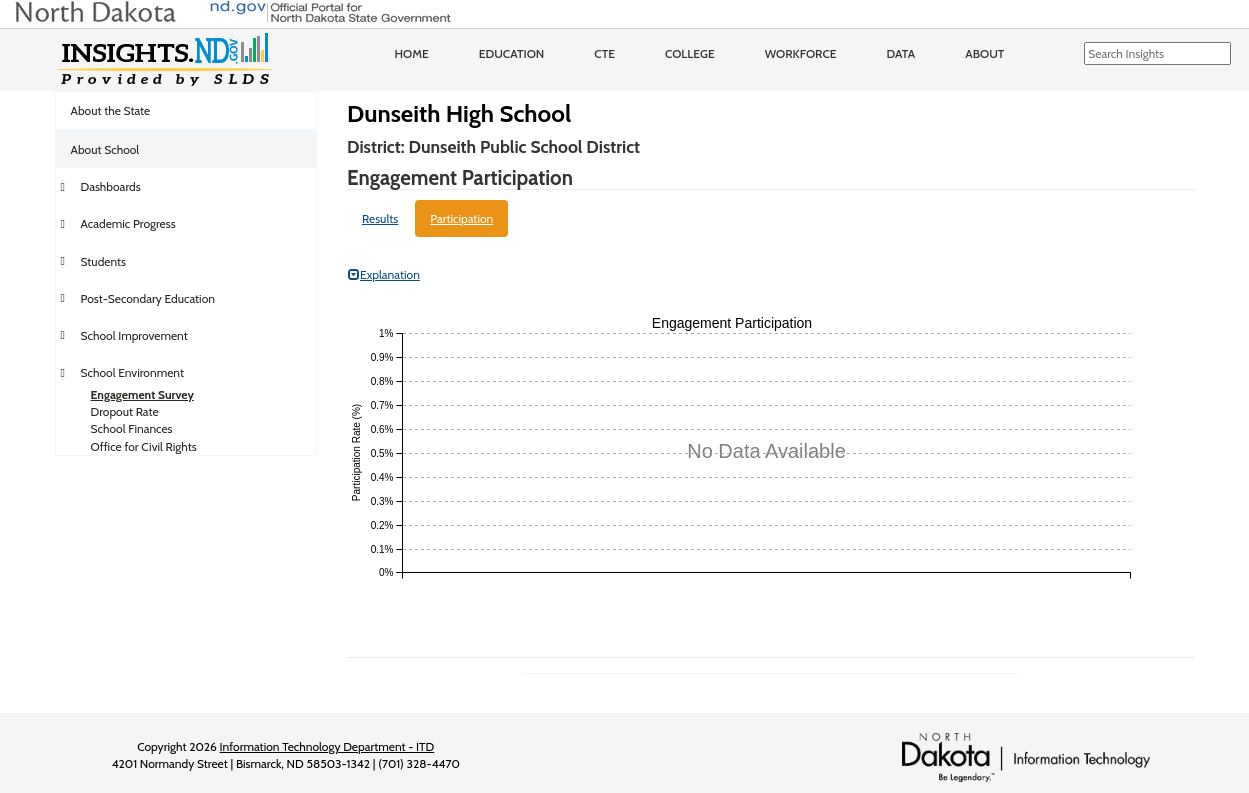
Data (901, 53)
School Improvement (134, 335)
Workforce (801, 53)
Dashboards (111, 186)
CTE (604, 53)
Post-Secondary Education (148, 298)
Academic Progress (128, 223)
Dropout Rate (125, 411)
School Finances (132, 428)
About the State (111, 110)
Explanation (384, 274)
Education (512, 53)
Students (104, 261)
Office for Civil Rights (144, 446)
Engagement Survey (142, 394)
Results (380, 218)
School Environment (133, 372)
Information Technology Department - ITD (327, 746)
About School (105, 149)
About (984, 53)
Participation (461, 218)
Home (412, 53)
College (690, 53)
